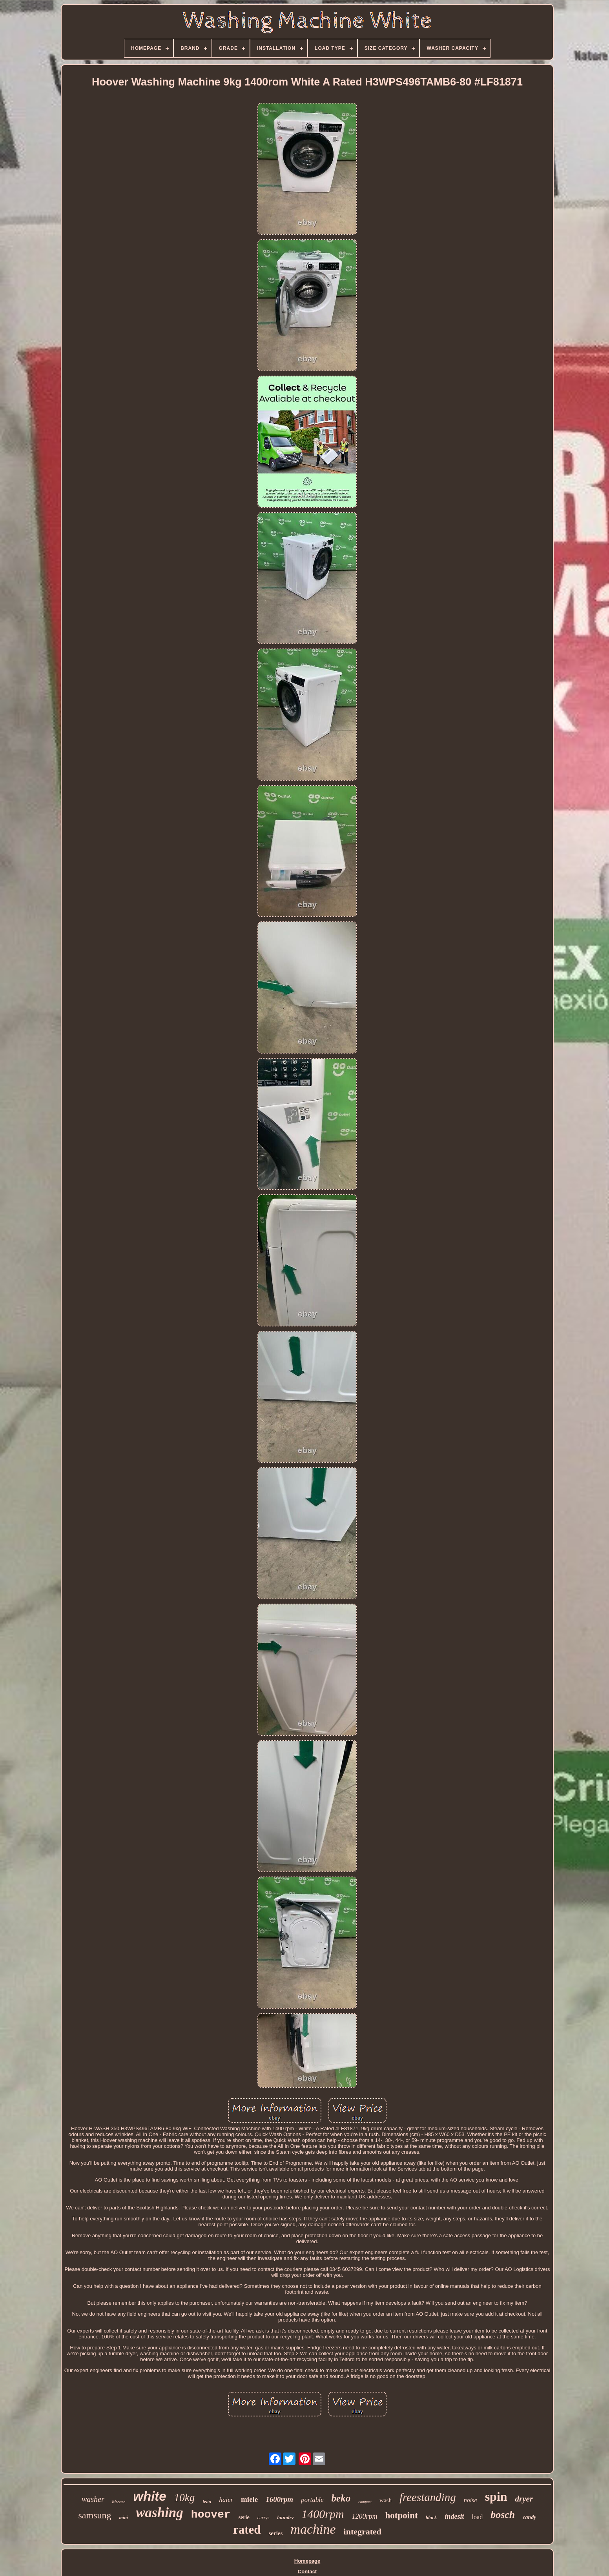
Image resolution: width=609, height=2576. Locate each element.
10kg (184, 2497)
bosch (502, 2514)
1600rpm (279, 2499)
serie (244, 2517)
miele (249, 2499)
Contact (307, 2571)
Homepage (307, 2561)
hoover (211, 2515)
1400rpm (322, 2513)
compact (365, 2502)
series (276, 2533)
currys (263, 2517)
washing (159, 2512)
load (477, 2517)
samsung (94, 2515)
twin (206, 2501)
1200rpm (364, 2516)
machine (312, 2529)
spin (496, 2496)
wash (385, 2500)
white (149, 2496)
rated (247, 2529)
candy (529, 2517)
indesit (454, 2516)
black (431, 2517)
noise (470, 2500)
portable (312, 2499)
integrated (363, 2531)
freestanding (427, 2497)
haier (226, 2499)
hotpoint (401, 2515)
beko (341, 2498)
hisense (119, 2501)
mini (123, 2517)
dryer (524, 2498)
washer (93, 2499)
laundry (285, 2517)
